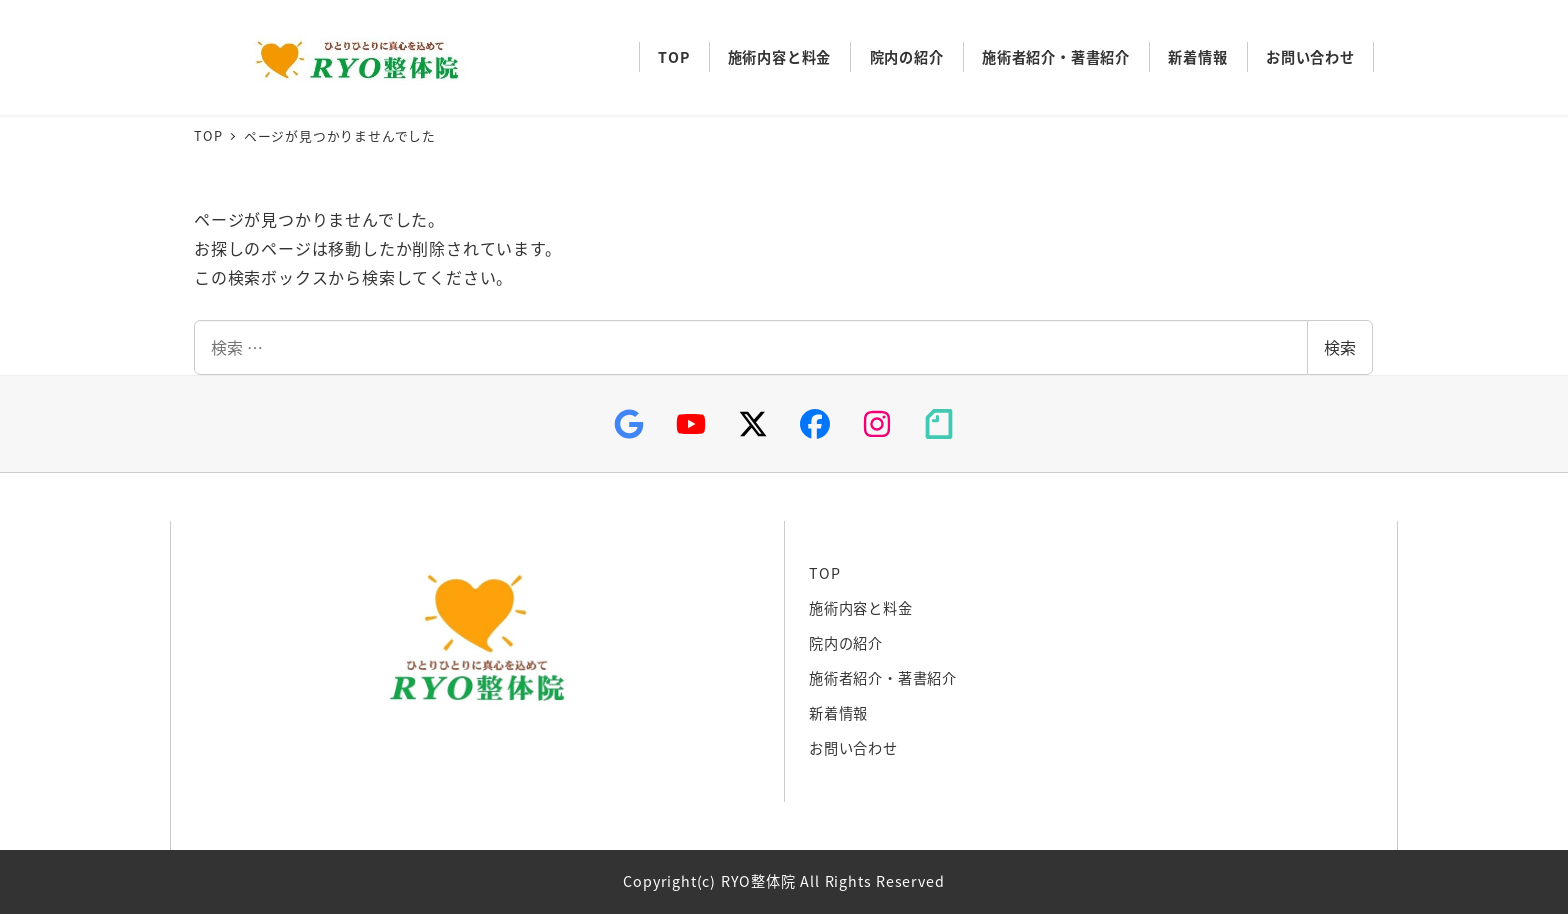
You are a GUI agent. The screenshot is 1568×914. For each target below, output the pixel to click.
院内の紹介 (846, 643)
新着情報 (838, 713)
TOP (824, 573)
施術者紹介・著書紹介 (883, 678)
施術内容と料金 (861, 608)
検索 (1340, 347)
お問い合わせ (853, 748)
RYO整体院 (352, 58)
